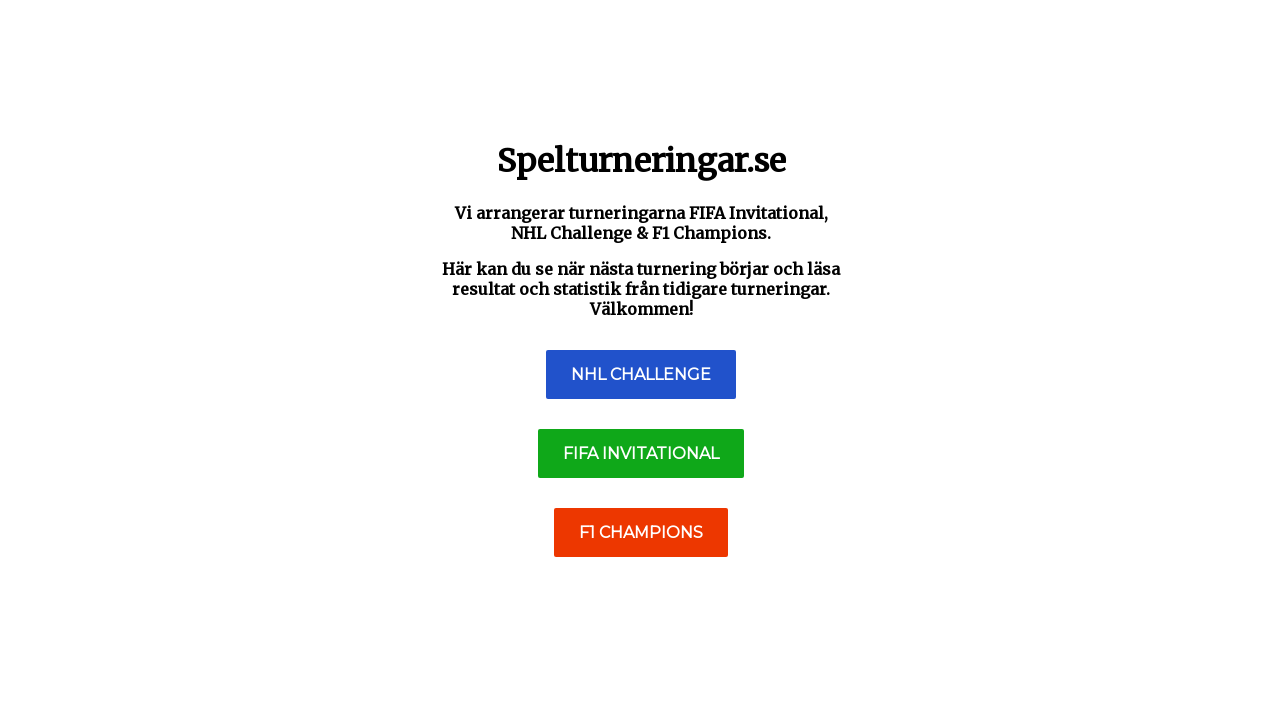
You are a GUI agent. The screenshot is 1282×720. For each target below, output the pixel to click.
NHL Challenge (641, 374)
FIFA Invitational (641, 453)
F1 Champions (641, 532)
